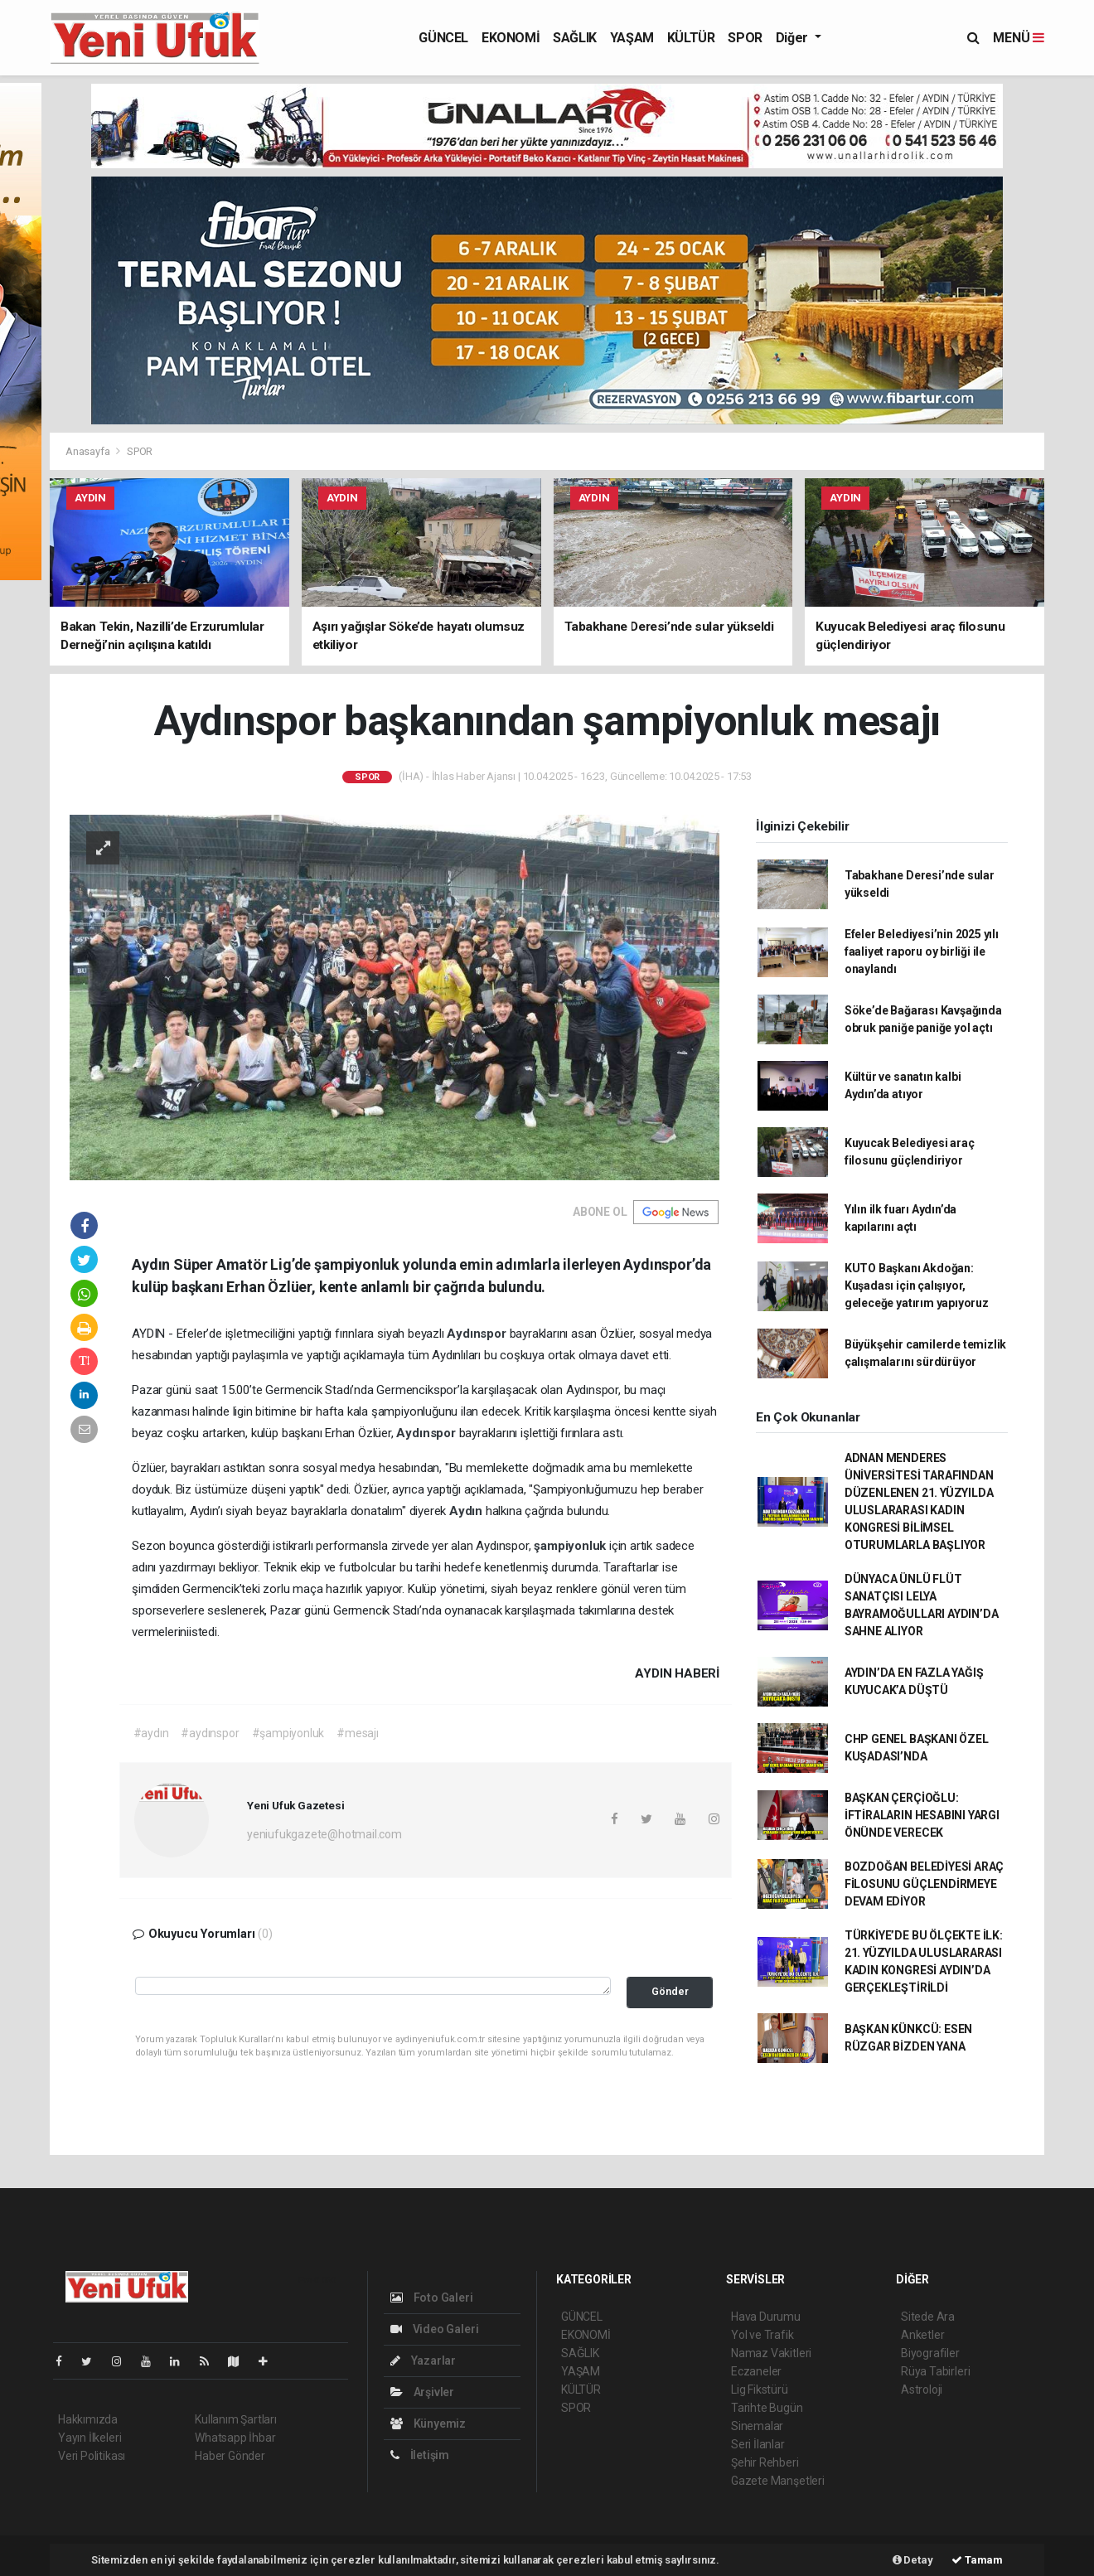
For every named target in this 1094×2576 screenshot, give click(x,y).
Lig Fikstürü (759, 2389)
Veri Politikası (91, 2455)
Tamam (977, 2560)
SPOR (745, 38)
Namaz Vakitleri (771, 2353)
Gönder (670, 1991)
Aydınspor (478, 1333)
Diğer (793, 38)
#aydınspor (210, 1733)
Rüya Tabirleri (935, 2371)
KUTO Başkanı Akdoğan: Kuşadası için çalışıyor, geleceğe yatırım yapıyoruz (917, 1285)
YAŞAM (632, 38)
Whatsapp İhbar (235, 2437)
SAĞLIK (575, 38)
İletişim (419, 2455)
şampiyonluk (571, 1545)
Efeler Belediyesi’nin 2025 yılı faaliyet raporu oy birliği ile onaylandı (922, 951)
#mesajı (357, 1733)
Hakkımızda (88, 2419)
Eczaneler (756, 2371)
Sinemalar (757, 2426)
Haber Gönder (230, 2455)
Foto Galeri (431, 2297)
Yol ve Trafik (762, 2334)
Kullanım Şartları (236, 2419)
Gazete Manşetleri (778, 2480)
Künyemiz (428, 2423)
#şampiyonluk (288, 1733)
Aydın (467, 1510)
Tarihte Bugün (767, 2407)
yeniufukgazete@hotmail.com (324, 1834)
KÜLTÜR (691, 38)
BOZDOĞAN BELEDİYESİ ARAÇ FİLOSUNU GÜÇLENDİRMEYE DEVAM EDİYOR (924, 1884)
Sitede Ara (928, 2316)
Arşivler (422, 2392)
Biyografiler (930, 2353)
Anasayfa (88, 451)
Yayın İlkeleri (89, 2437)
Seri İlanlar (758, 2444)
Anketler (922, 2334)
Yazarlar (423, 2360)
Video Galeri (434, 2329)
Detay (913, 2560)
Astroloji (921, 2389)
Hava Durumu (766, 2316)
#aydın (151, 1733)
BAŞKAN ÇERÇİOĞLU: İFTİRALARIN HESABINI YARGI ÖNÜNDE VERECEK (922, 1815)
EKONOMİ (511, 38)
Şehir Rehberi (765, 2462)
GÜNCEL (443, 38)
